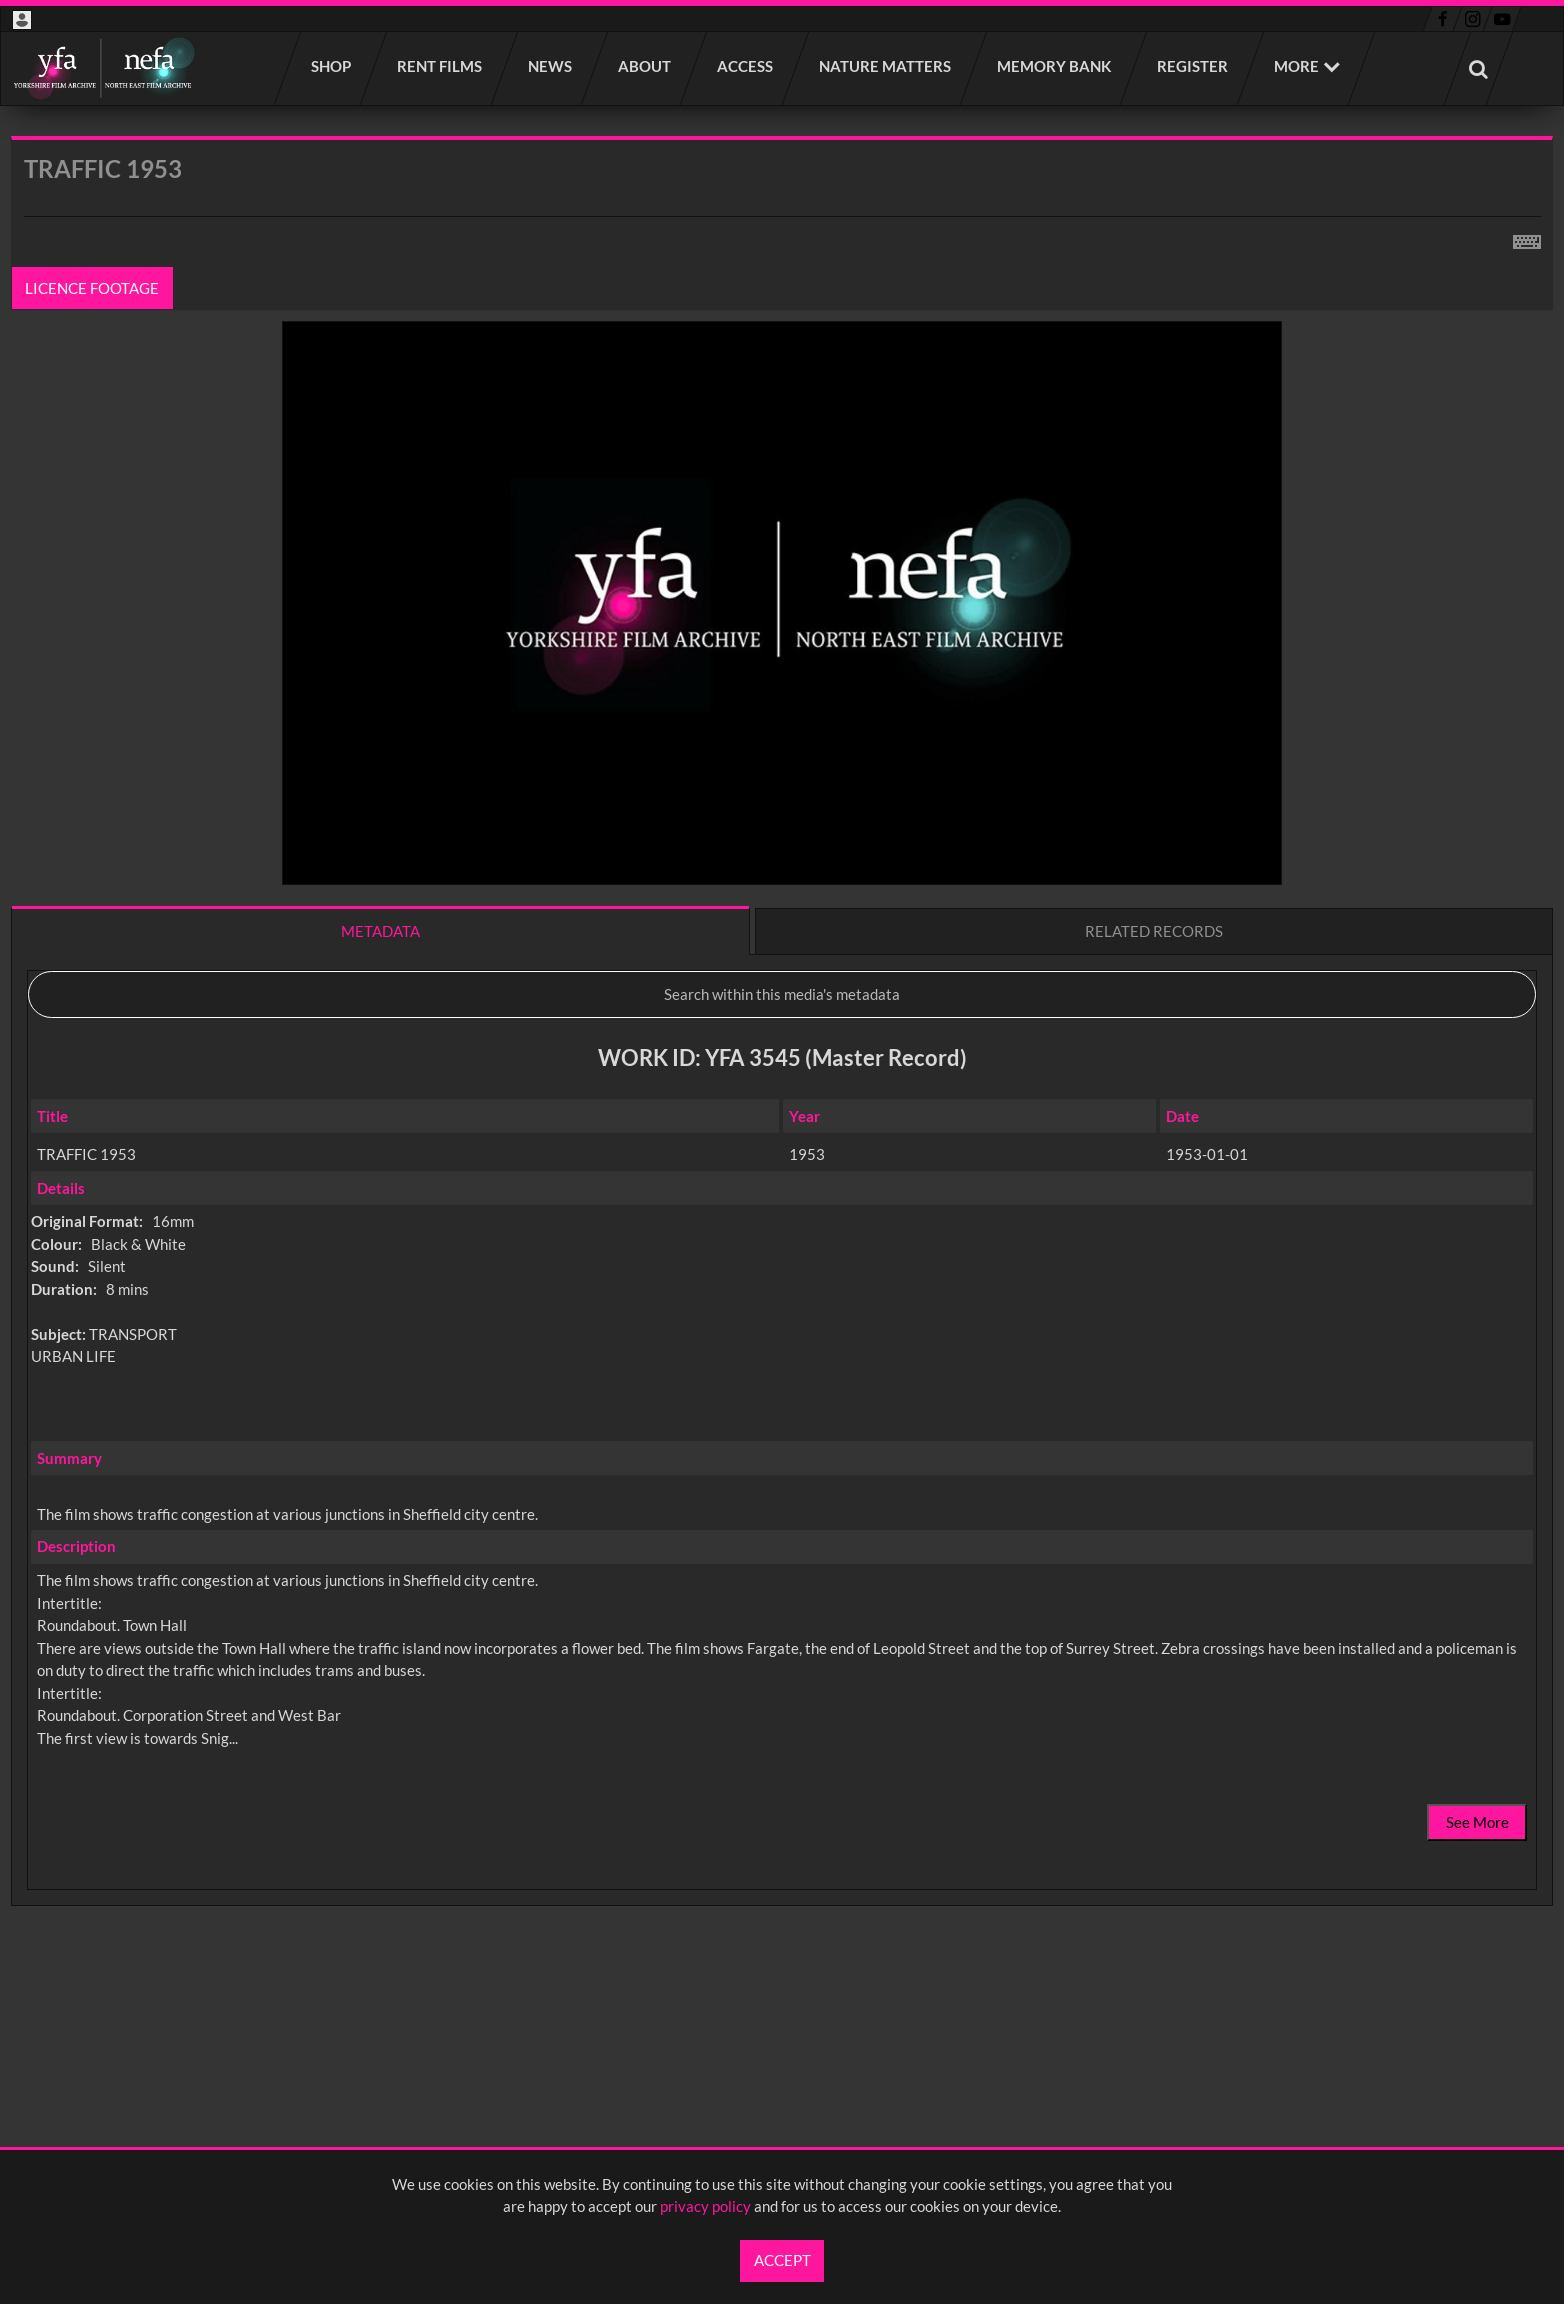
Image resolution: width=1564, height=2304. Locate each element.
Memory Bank (1055, 66)
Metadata (380, 931)
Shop (332, 66)
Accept (782, 2260)
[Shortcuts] (1527, 238)
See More (1477, 1822)
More (1296, 66)
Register (1193, 66)
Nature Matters (886, 66)
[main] (782, 1073)
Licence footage (93, 288)
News (551, 66)
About (645, 66)
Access (746, 66)
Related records (1154, 931)
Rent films (440, 66)
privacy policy (705, 2206)
